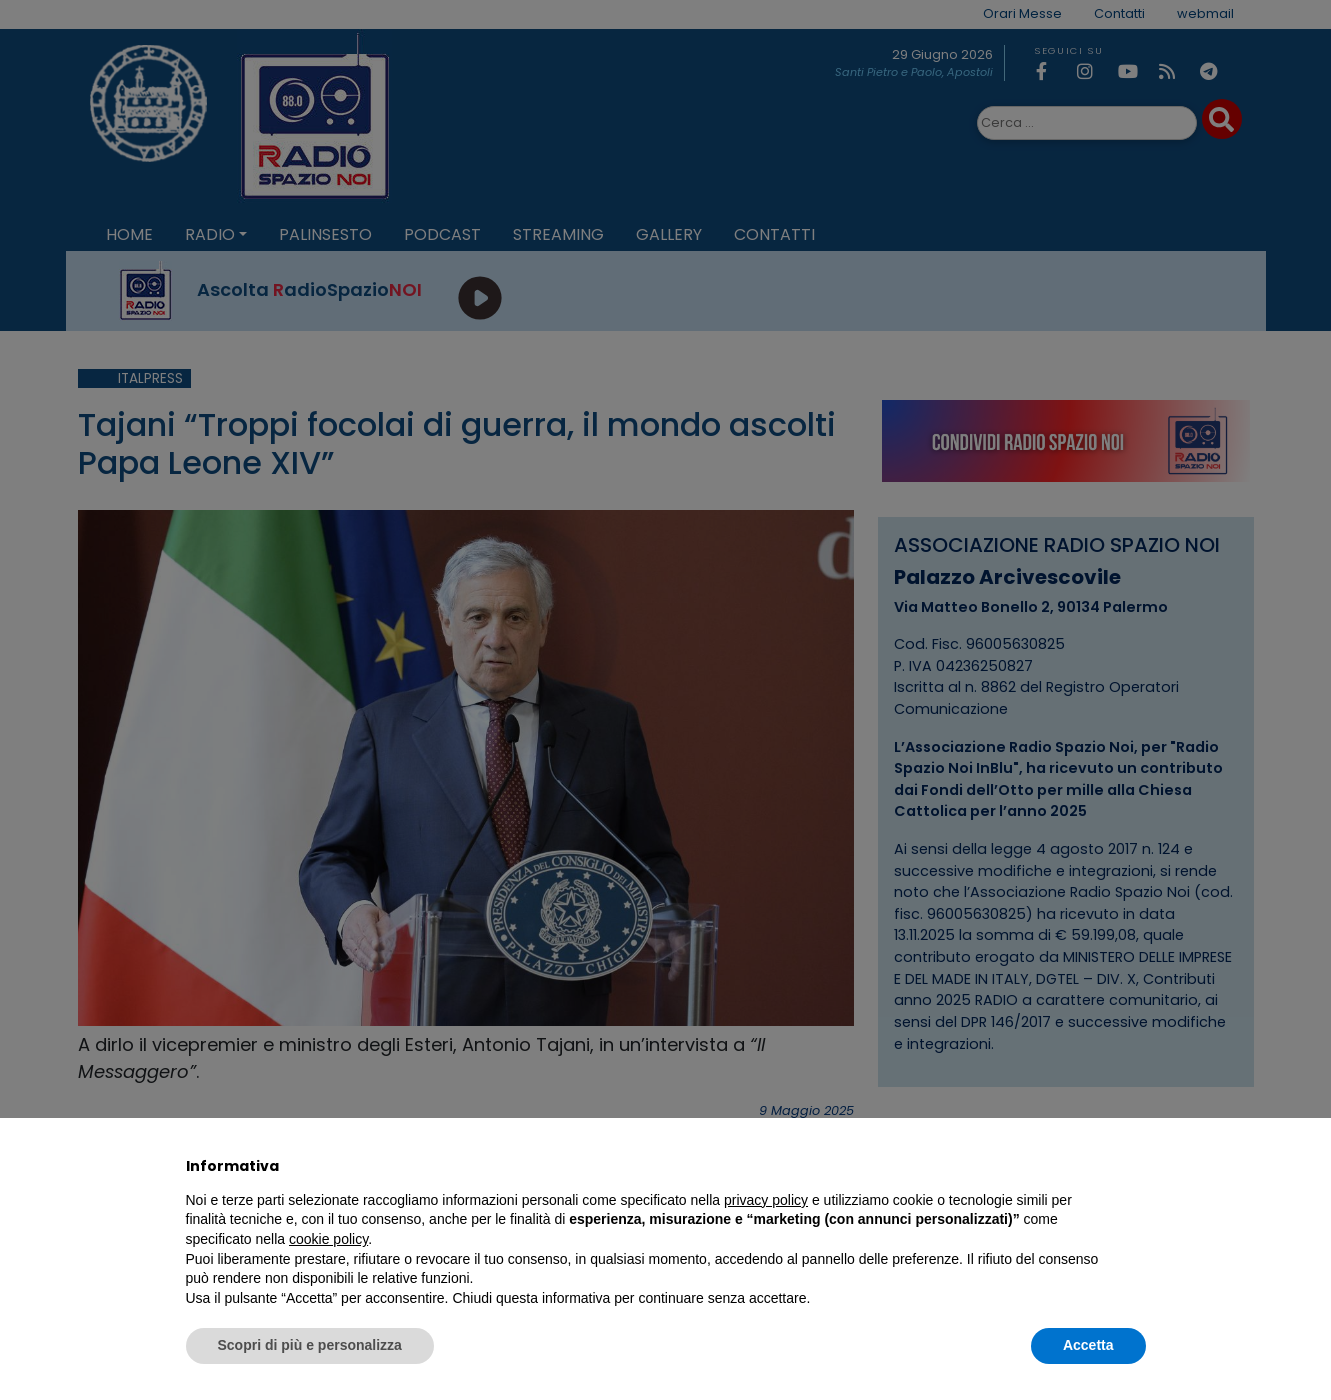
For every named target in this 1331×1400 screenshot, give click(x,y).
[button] (1136, 1166)
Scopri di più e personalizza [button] (310, 1345)
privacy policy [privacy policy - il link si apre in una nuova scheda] (766, 1200)
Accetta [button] (1088, 1345)
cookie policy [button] (328, 1239)
